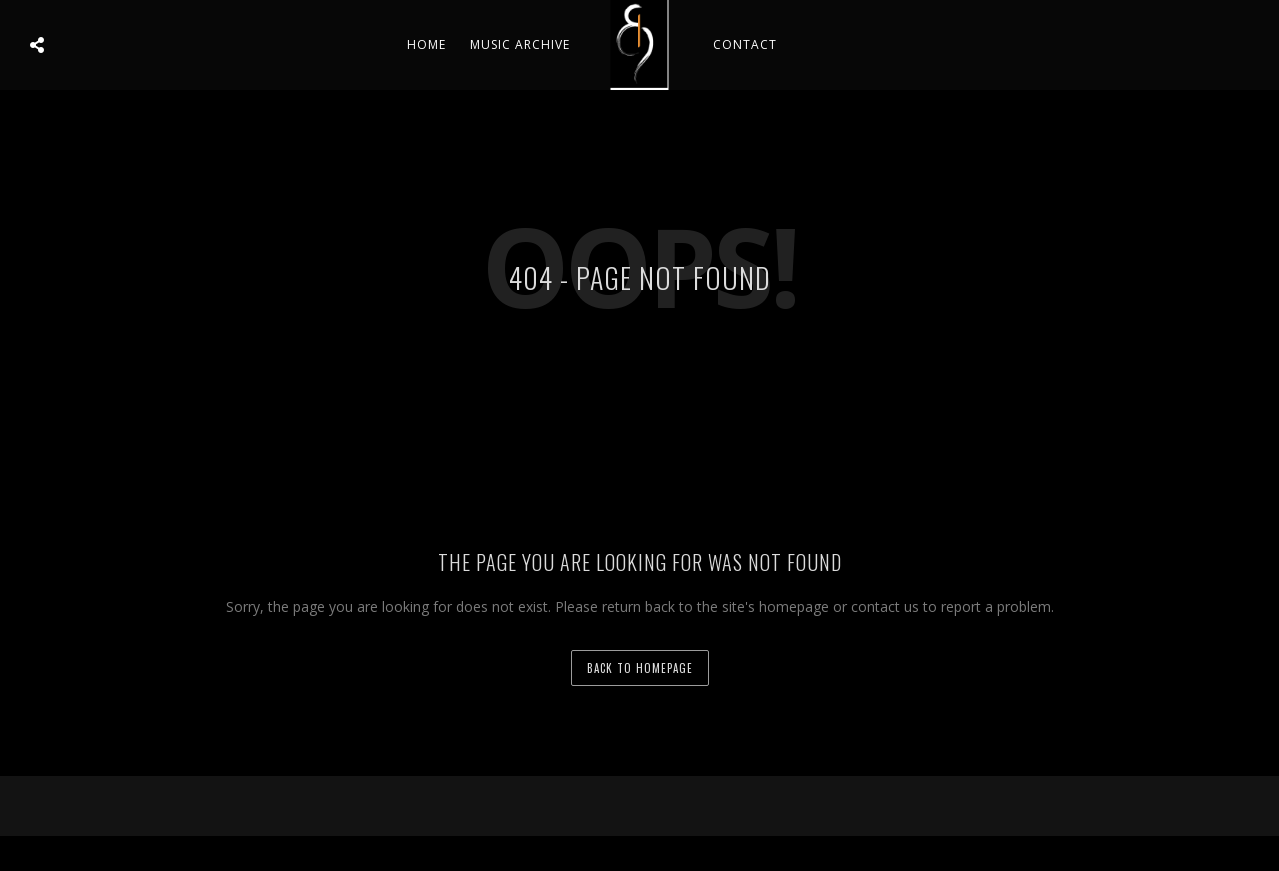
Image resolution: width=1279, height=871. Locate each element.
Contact (745, 44)
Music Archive (520, 44)
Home (426, 44)
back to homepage (640, 668)
